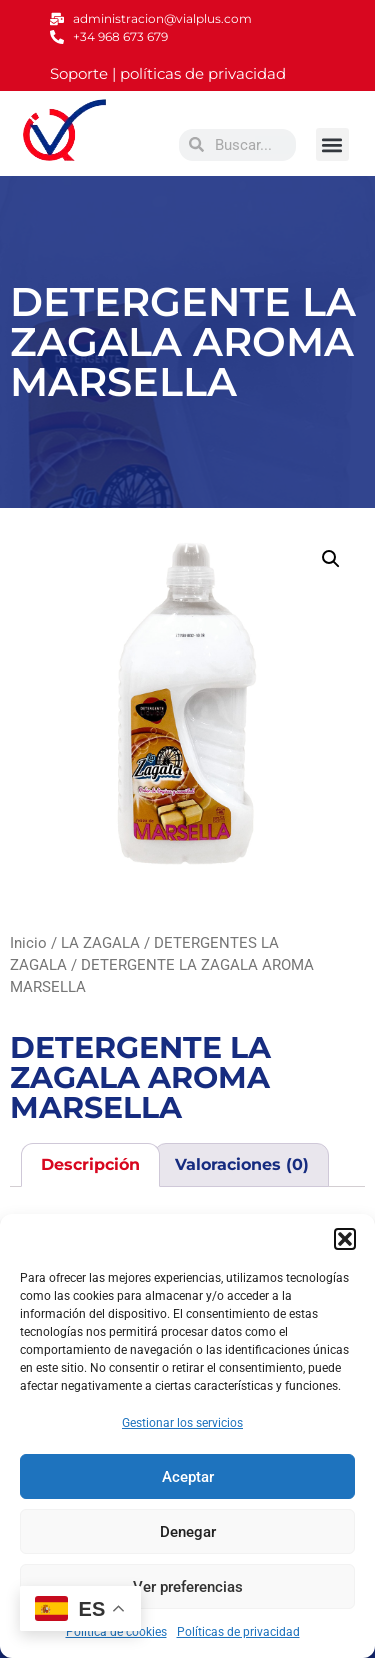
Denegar (188, 1532)
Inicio (28, 943)
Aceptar (188, 1477)
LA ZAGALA (100, 943)
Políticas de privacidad (238, 1632)
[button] (345, 1239)
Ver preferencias (188, 1587)
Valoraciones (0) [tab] (242, 1164)
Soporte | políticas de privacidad (168, 73)
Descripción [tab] (90, 1164)
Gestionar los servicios (182, 1423)
